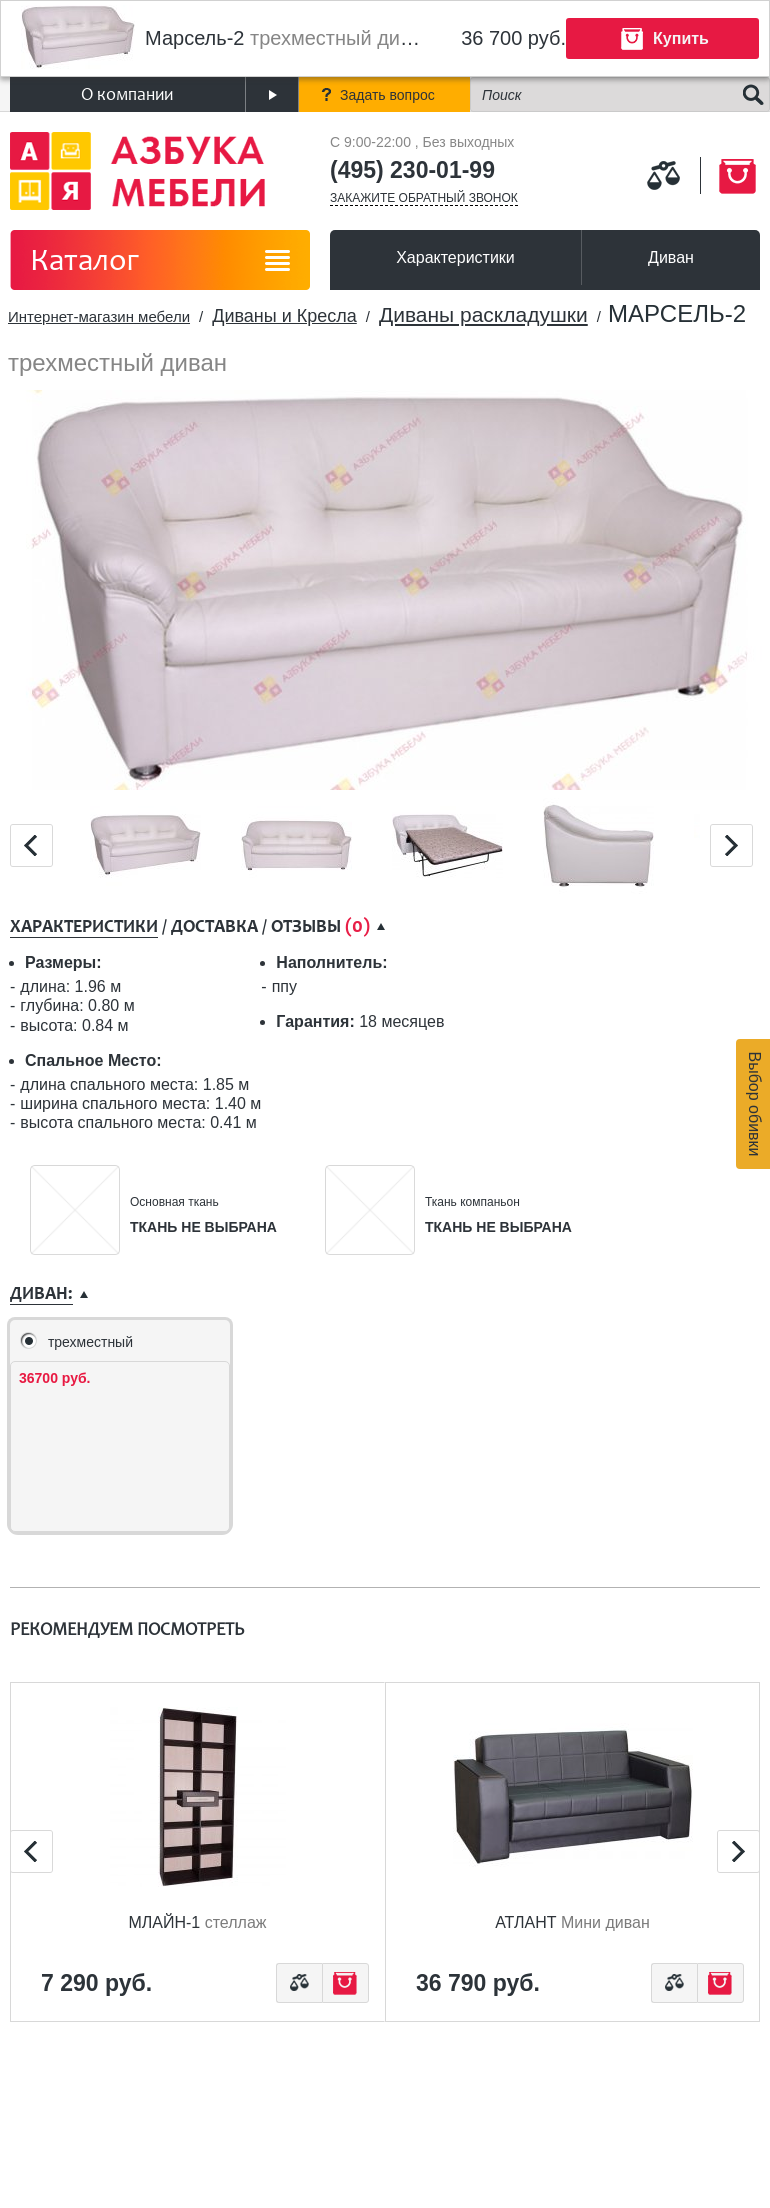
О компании (127, 94)
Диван (671, 257)
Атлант (572, 1922)
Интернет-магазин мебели (99, 316)
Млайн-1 (197, 1922)
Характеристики (455, 257)
